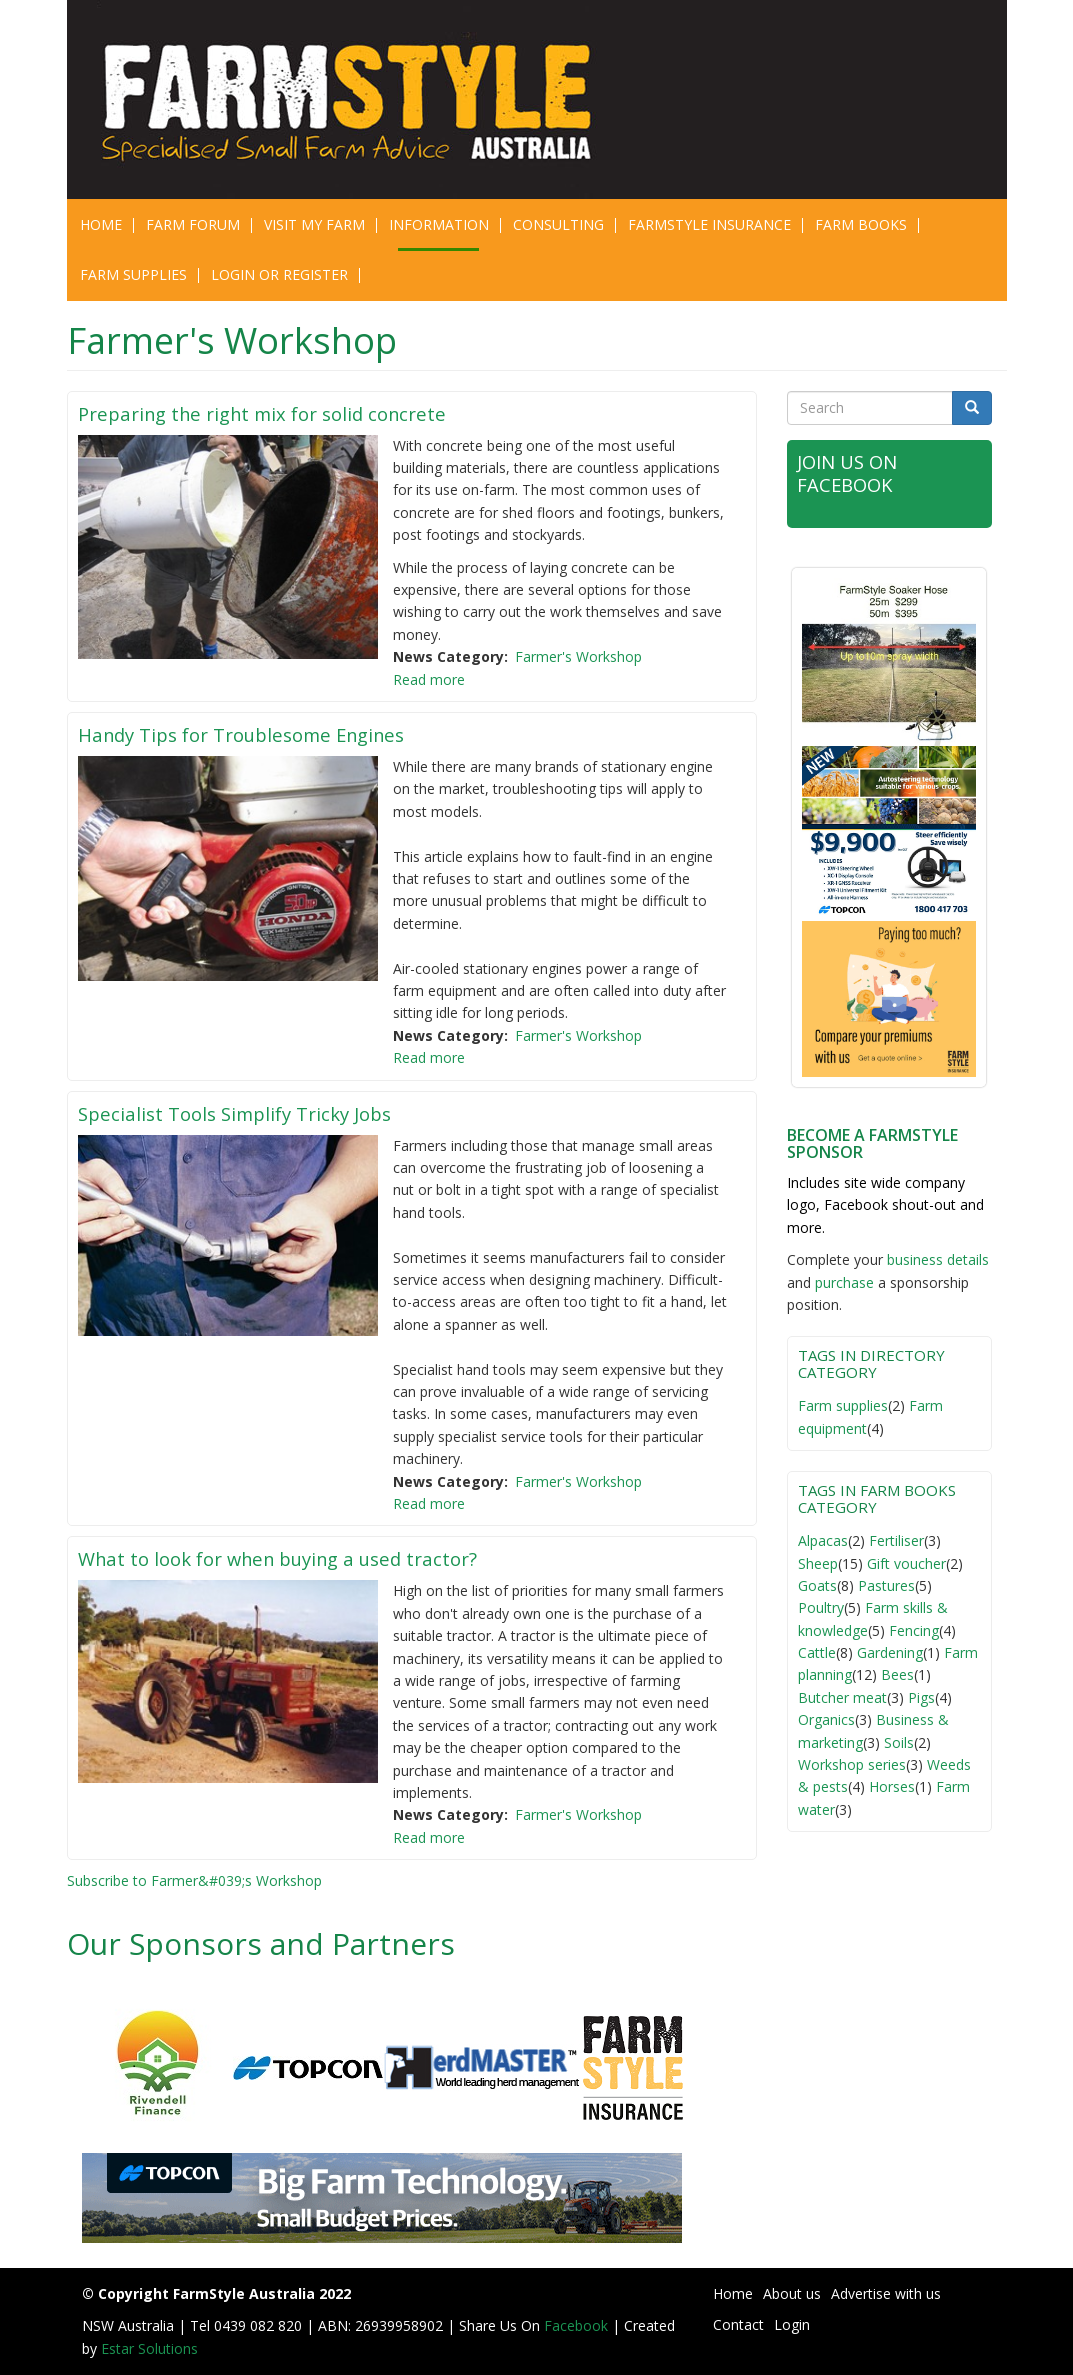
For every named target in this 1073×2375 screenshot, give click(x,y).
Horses (892, 1786)
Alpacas (823, 1540)
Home (101, 224)
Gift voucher (906, 1563)
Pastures (886, 1585)
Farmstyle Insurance (709, 224)
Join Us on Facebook (854, 472)
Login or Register (279, 274)
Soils (899, 1742)
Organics (826, 1719)
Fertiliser (896, 1540)
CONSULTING (558, 224)
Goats (817, 1585)
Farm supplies (843, 1405)
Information (439, 224)
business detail (934, 1259)
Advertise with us (886, 2293)
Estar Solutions (149, 2348)
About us (792, 2293)
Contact (738, 2324)
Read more (429, 679)
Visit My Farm (314, 224)
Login (792, 2324)
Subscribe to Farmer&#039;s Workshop (194, 1880)
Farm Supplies (133, 274)
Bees (897, 1674)
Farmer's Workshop (578, 656)
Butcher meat (842, 1697)
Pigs (921, 1697)
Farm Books (861, 224)
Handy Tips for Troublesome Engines (260, 734)
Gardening (890, 1652)
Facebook (578, 2325)
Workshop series (852, 1764)
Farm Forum (193, 224)
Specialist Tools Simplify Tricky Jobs (253, 1113)
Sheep (818, 1563)
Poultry (821, 1607)
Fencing (914, 1630)
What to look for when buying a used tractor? (301, 1558)
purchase (844, 1282)
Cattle (817, 1652)
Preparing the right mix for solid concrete (283, 413)
